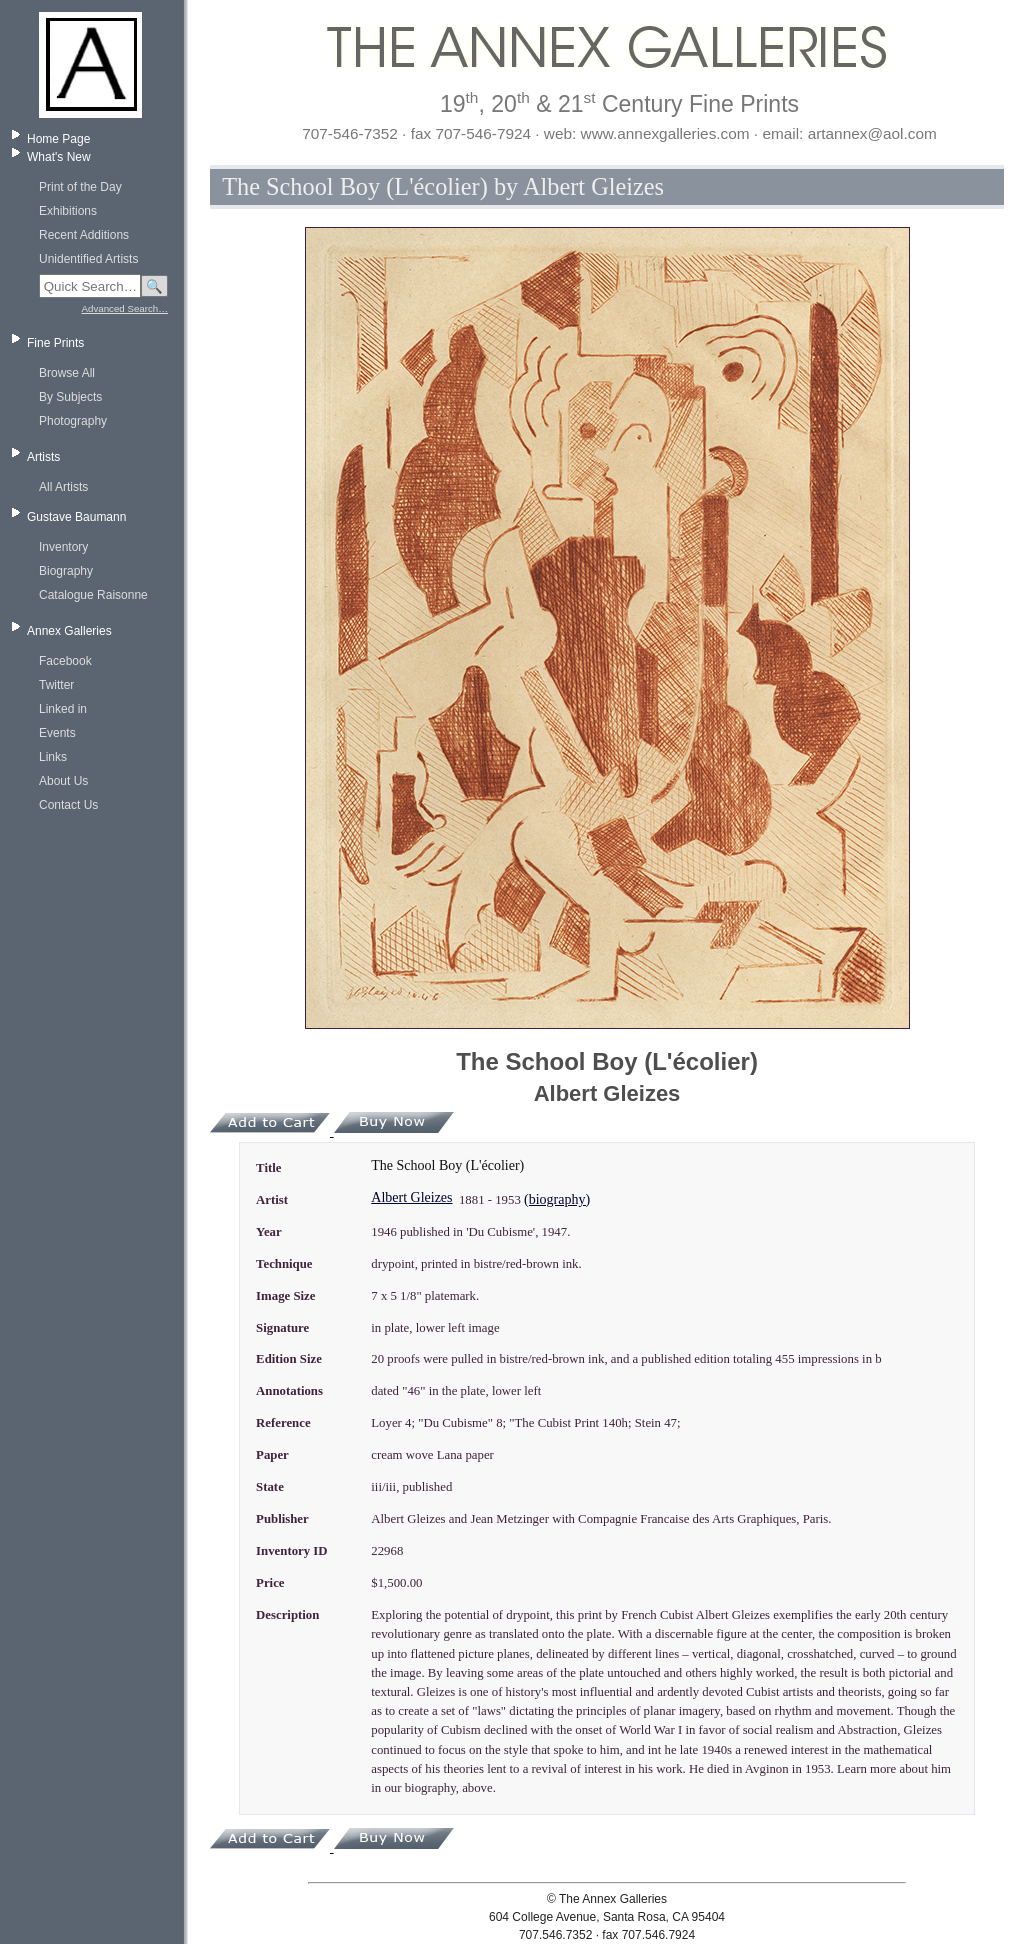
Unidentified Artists (88, 259)
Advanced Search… (125, 308)
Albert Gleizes (411, 1197)
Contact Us (68, 805)
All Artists (63, 487)
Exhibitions (68, 211)
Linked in (63, 709)
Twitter (56, 685)
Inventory (63, 547)
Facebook (65, 661)
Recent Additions (84, 235)
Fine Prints (55, 343)
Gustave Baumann (76, 517)
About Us (63, 781)
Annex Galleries (69, 631)
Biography (66, 571)
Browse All (67, 373)
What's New (59, 157)
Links (53, 757)
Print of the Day (80, 187)
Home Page (58, 139)
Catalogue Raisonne (93, 595)
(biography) (557, 1199)
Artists (43, 457)
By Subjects (70, 397)
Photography (73, 421)
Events (57, 733)
